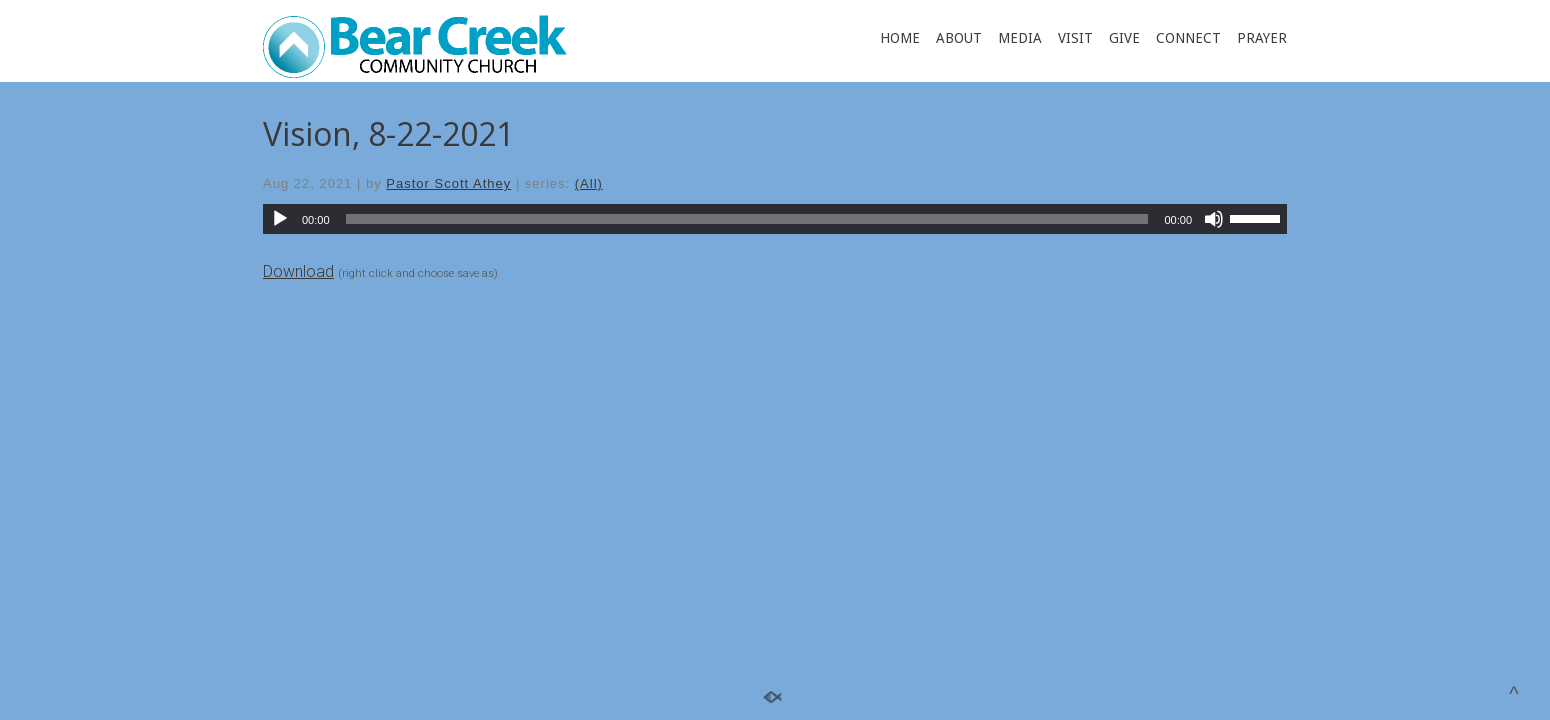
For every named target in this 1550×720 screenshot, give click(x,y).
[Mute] (1214, 219)
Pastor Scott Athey (448, 183)
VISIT (1075, 38)
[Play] (280, 219)
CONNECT (1188, 38)
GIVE (1124, 38)
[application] (775, 219)
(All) (589, 183)
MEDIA (1020, 38)
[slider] (747, 219)
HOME (900, 38)
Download (298, 271)
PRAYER (1262, 38)
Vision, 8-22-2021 (388, 133)
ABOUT (959, 38)
